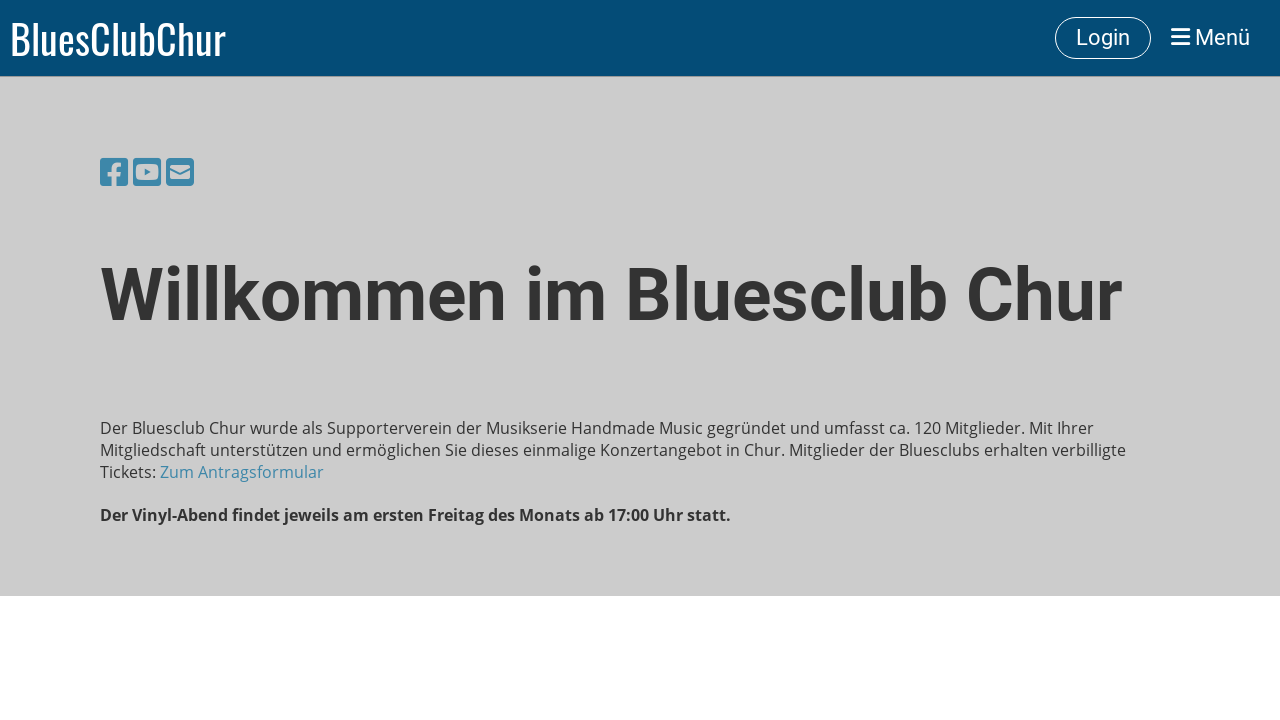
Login (1103, 37)
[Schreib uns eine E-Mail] (180, 171)
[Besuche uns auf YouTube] (147, 171)
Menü (1210, 37)
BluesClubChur (118, 38)
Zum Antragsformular (242, 472)
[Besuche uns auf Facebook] (114, 171)
